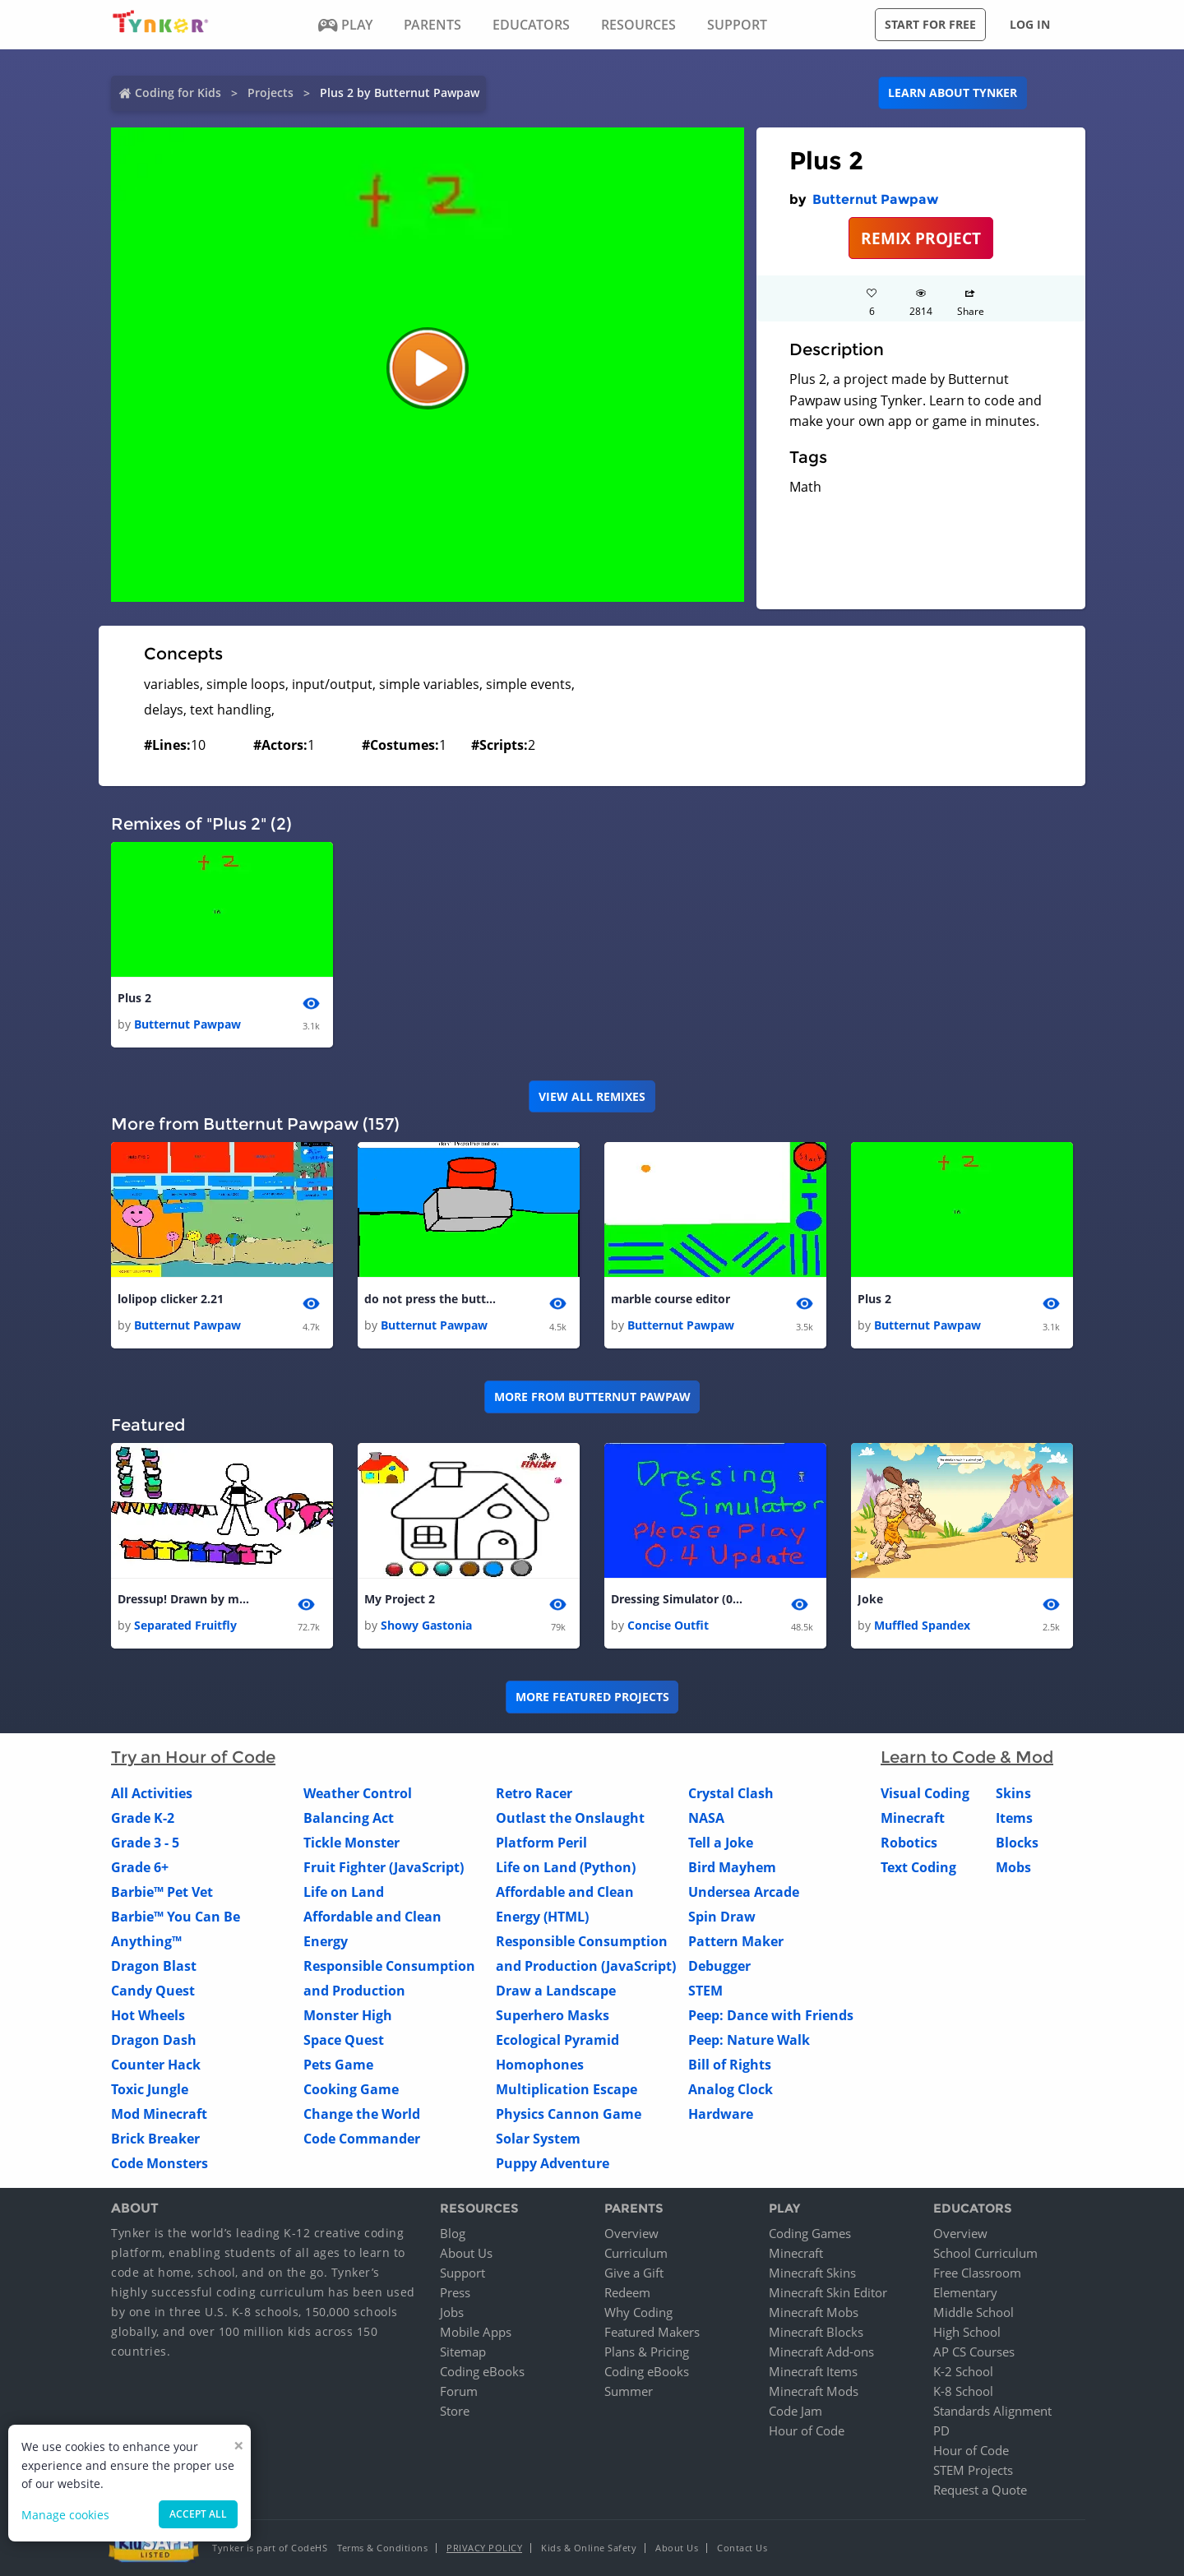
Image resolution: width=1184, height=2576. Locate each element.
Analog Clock (730, 2090)
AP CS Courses (974, 2351)
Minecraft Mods (813, 2391)
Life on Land (343, 1893)
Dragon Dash (154, 2041)
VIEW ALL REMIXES (592, 1096)
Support (462, 2272)
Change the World (361, 2115)
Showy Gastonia (426, 1626)
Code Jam (795, 2411)
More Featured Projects (592, 1697)
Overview (631, 2233)
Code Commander (361, 2139)
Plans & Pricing (646, 2351)
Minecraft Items (813, 2371)
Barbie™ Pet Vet (162, 1893)
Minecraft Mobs (813, 2312)
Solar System (538, 2139)
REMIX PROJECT (921, 238)
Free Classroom (977, 2272)
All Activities (151, 1794)
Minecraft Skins (812, 2272)
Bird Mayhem (732, 1868)
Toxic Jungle (149, 2090)
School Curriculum (985, 2253)
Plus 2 (134, 998)
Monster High (347, 2016)
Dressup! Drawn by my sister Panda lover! (183, 1599)
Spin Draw (722, 1917)
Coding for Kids (178, 92)
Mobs (1013, 1868)
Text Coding (918, 1868)
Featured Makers (652, 2332)
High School (967, 2332)
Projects (270, 92)
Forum (459, 2391)
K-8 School (963, 2391)
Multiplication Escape (566, 2090)
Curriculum (636, 2253)
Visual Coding (925, 1794)
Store (454, 2411)
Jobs (452, 2312)
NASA (706, 1819)
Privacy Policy (484, 2547)
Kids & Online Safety (588, 2547)
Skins (1013, 1794)
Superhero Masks (552, 2016)
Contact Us (742, 2547)
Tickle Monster (351, 1843)
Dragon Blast (154, 1967)
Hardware (720, 2115)
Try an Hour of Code (193, 1758)
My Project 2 (399, 1599)
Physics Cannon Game (568, 2115)
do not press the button (430, 1298)
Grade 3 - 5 (145, 1843)
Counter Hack (156, 2065)
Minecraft (913, 1819)
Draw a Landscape (556, 1991)
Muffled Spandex (922, 1626)
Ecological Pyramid (557, 2041)
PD (941, 2430)
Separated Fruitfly (185, 1626)
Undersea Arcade (743, 1893)
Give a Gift (634, 2272)
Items (1014, 1819)
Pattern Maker (736, 1942)
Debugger (719, 1967)
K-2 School (963, 2371)
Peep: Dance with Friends (770, 2016)
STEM (705, 1991)
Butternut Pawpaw (875, 199)
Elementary (965, 2292)
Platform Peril (541, 1843)
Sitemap (463, 2351)
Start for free (930, 24)
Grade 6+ (140, 1868)
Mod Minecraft (159, 2115)
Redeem (627, 2292)
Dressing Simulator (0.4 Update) (676, 1599)
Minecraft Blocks (816, 2332)
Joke (870, 1599)
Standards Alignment (992, 2411)
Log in (1030, 24)
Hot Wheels (148, 2016)
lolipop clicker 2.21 (171, 1298)
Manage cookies (65, 2515)
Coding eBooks (482, 2371)
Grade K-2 (142, 1819)
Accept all (198, 2514)
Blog (452, 2233)
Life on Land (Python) (566, 1868)
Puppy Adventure (552, 2164)
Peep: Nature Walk (749, 2041)
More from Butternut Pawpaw (592, 1396)
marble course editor (670, 1298)
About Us (466, 2253)
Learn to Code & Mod (967, 1758)
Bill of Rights (729, 2065)
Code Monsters (159, 2164)
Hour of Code (806, 2430)
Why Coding (638, 2312)
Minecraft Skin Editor (828, 2292)
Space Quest (343, 2041)
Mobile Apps (475, 2332)
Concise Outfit (668, 1626)
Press (455, 2292)
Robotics (909, 1843)
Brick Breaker (155, 2139)
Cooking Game (351, 2090)
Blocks (1017, 1843)
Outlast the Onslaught (570, 1819)
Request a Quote (980, 2489)
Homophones (540, 2065)
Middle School (973, 2312)
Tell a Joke (720, 1843)
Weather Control (357, 1794)
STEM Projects (973, 2470)
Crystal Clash (731, 1794)
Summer (628, 2391)
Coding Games (810, 2233)
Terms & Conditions (382, 2547)
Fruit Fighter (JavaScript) (383, 1868)
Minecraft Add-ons (821, 2351)
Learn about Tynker (952, 92)
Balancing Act (348, 1819)
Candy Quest (153, 1991)
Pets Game (338, 2065)
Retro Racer (534, 1794)
